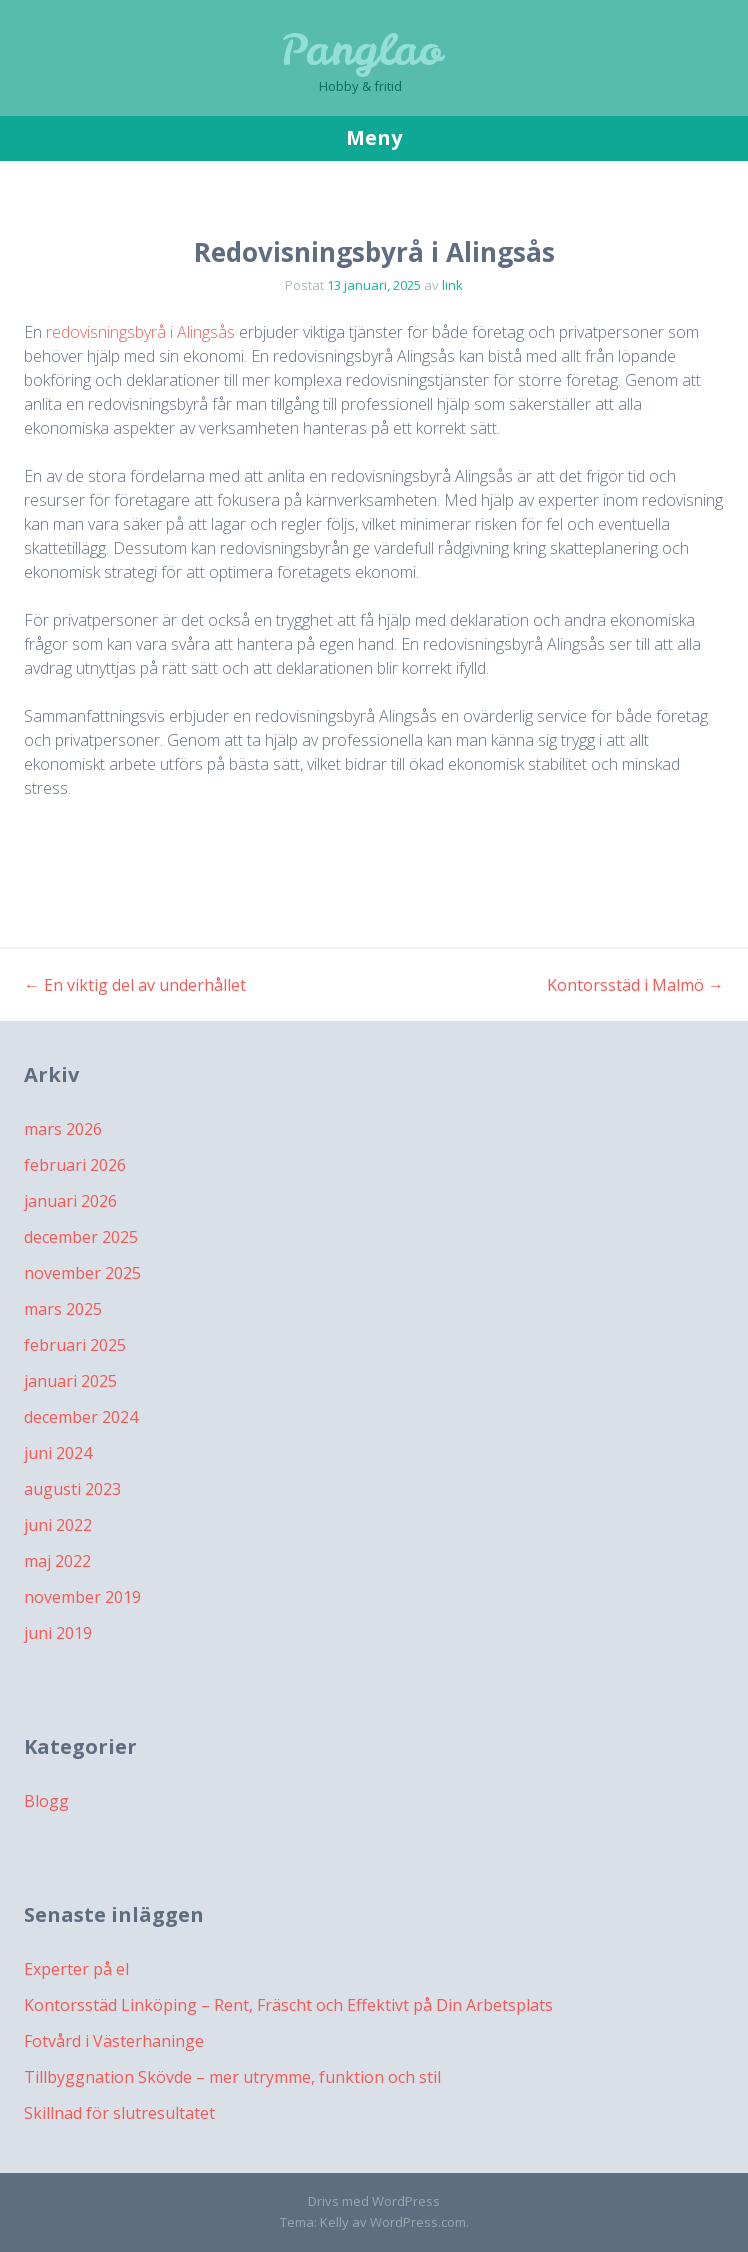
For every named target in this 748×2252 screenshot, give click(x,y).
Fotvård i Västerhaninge (114, 2041)
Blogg (46, 1801)
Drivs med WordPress (374, 2201)
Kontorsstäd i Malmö (635, 985)
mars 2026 (63, 1129)
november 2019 (82, 1597)
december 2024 (81, 1417)
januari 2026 (70, 1201)
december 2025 (81, 1237)
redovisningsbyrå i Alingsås (140, 332)
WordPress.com (418, 2222)
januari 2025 (70, 1381)
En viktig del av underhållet (135, 985)
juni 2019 (58, 1633)
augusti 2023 (72, 1489)
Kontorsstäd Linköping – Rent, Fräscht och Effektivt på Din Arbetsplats (288, 2005)
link (452, 285)
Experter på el (76, 1969)
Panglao (361, 50)
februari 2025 (75, 1345)
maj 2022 (57, 1561)
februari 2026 (75, 1165)
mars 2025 (63, 1309)
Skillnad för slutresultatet (119, 2113)
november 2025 (82, 1273)
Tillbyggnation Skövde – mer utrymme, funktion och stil (232, 2077)
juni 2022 (58, 1525)
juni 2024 (58, 1453)
